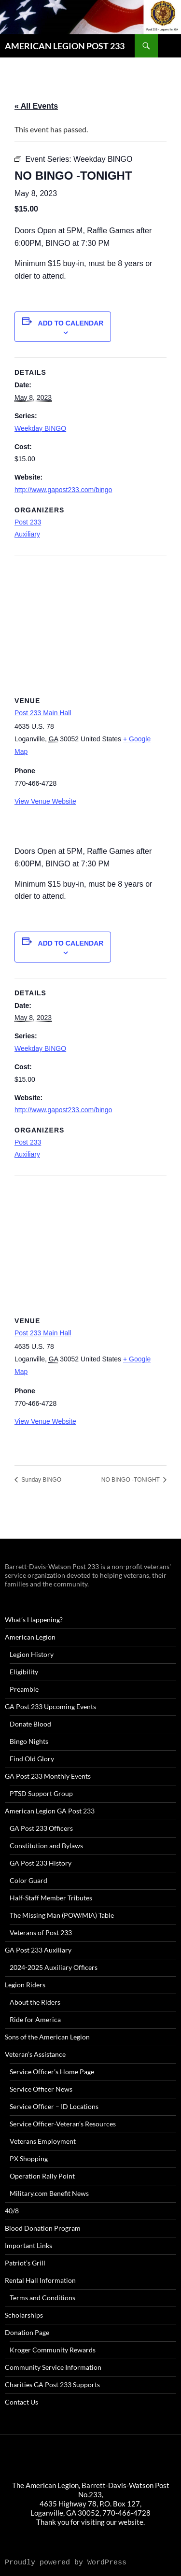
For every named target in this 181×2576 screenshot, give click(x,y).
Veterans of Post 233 (41, 1932)
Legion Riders (25, 1985)
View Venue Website (45, 801)
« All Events (36, 106)
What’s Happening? (34, 1619)
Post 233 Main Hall (42, 713)
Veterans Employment (43, 2141)
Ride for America (35, 2019)
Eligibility (24, 1672)
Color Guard (28, 1880)
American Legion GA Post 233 (50, 1811)
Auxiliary (27, 534)
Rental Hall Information (40, 2280)
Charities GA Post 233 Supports (52, 2384)
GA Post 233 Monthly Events (48, 1776)
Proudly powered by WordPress (65, 2563)
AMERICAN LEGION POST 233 (65, 46)
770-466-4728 (126, 2512)
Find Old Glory (32, 1759)
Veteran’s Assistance (35, 2054)
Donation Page (27, 2332)
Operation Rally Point (42, 2176)
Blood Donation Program (43, 2228)
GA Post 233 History (40, 1863)
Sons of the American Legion (47, 2037)
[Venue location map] (90, 624)
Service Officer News (41, 2089)
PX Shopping (29, 2158)
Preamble (24, 1689)
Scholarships (24, 2315)
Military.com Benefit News (49, 2193)
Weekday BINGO (40, 428)
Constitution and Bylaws (46, 1845)
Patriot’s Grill (25, 2263)
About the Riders (35, 2002)
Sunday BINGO (40, 1479)
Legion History (32, 1654)
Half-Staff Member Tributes (51, 1898)
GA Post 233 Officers (41, 1828)
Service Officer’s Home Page (52, 2071)
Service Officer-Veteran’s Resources (63, 2124)
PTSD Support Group (41, 1793)
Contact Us (21, 2402)
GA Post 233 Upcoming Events (50, 1706)
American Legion (30, 1637)
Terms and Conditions (42, 2297)
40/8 (12, 2211)
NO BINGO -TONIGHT (131, 1479)
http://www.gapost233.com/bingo (63, 490)
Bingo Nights (29, 1741)
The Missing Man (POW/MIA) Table (62, 1915)
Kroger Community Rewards (53, 2350)
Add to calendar (71, 323)
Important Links (28, 2245)
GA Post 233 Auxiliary (38, 1950)
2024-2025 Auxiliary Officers (53, 1967)
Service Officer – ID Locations (54, 2106)
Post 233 (27, 522)
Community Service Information (53, 2367)
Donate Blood (30, 1724)
